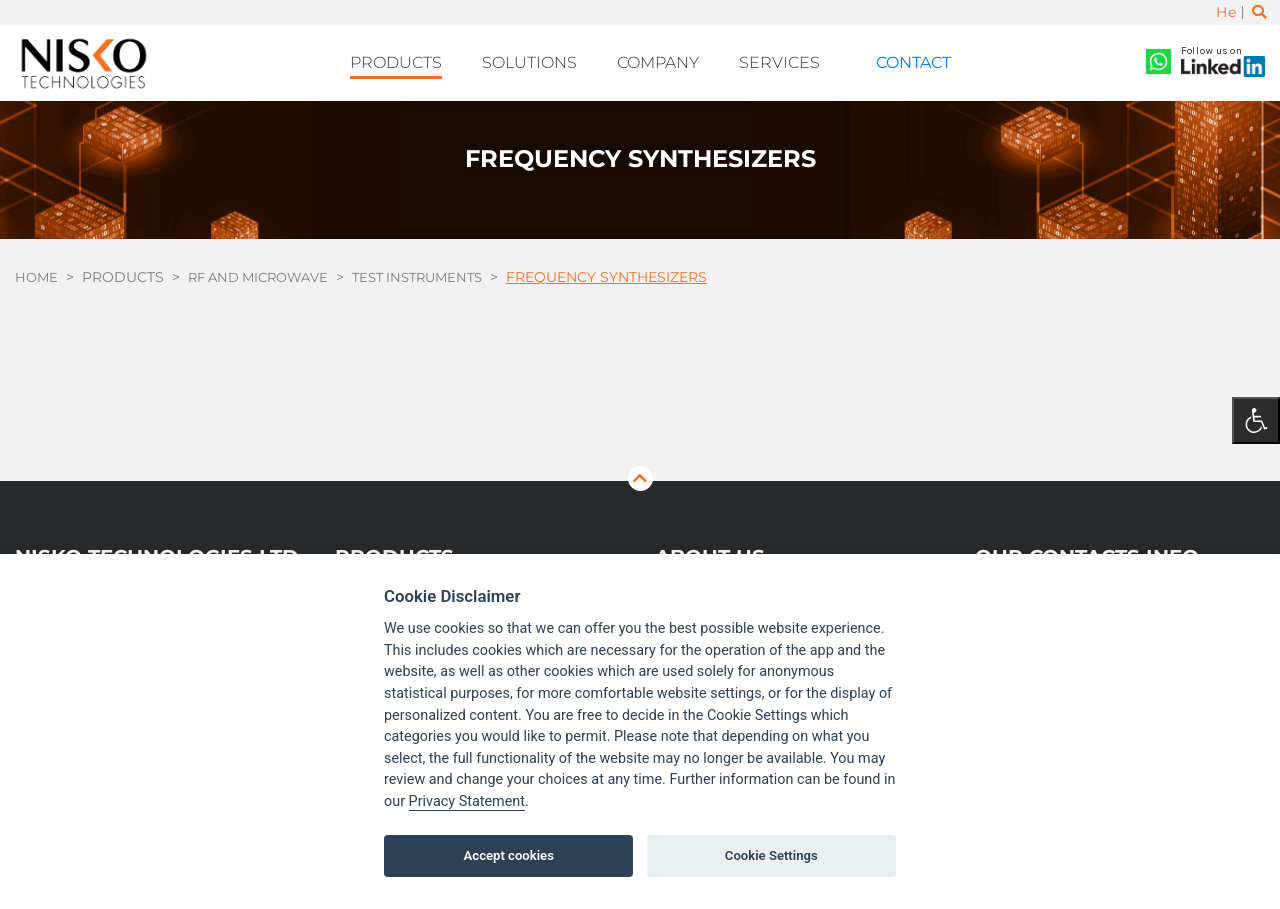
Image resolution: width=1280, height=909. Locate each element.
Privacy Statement (467, 801)
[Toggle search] (1258, 13)
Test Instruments (436, 271)
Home (37, 271)
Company (671, 61)
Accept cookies (509, 855)
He (1225, 13)
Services (784, 61)
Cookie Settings (771, 855)
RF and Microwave (266, 271)
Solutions (551, 61)
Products (426, 61)
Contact (896, 61)
